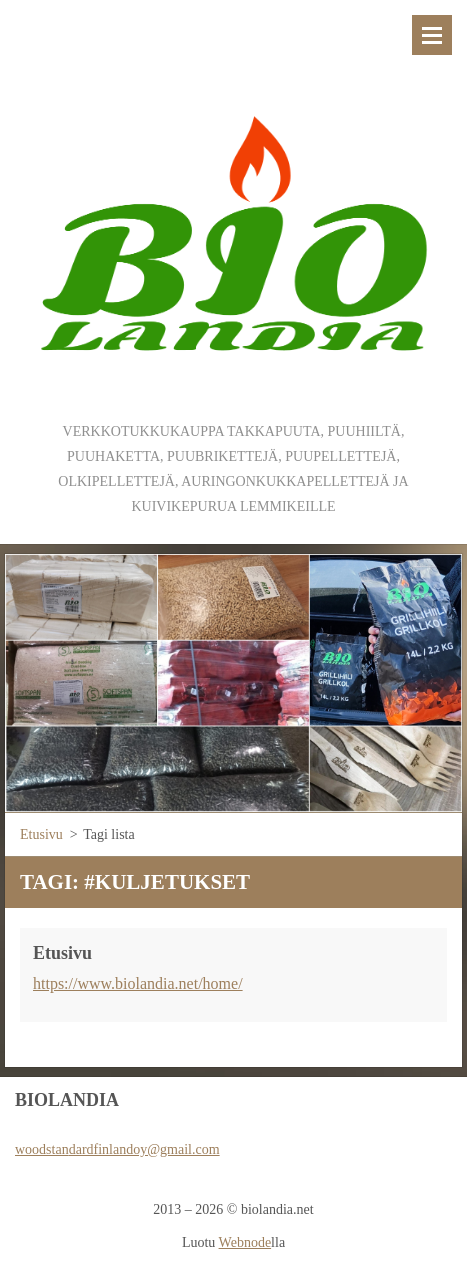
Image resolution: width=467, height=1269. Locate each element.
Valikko (432, 35)
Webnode (245, 1242)
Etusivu (41, 834)
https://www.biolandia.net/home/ (138, 983)
